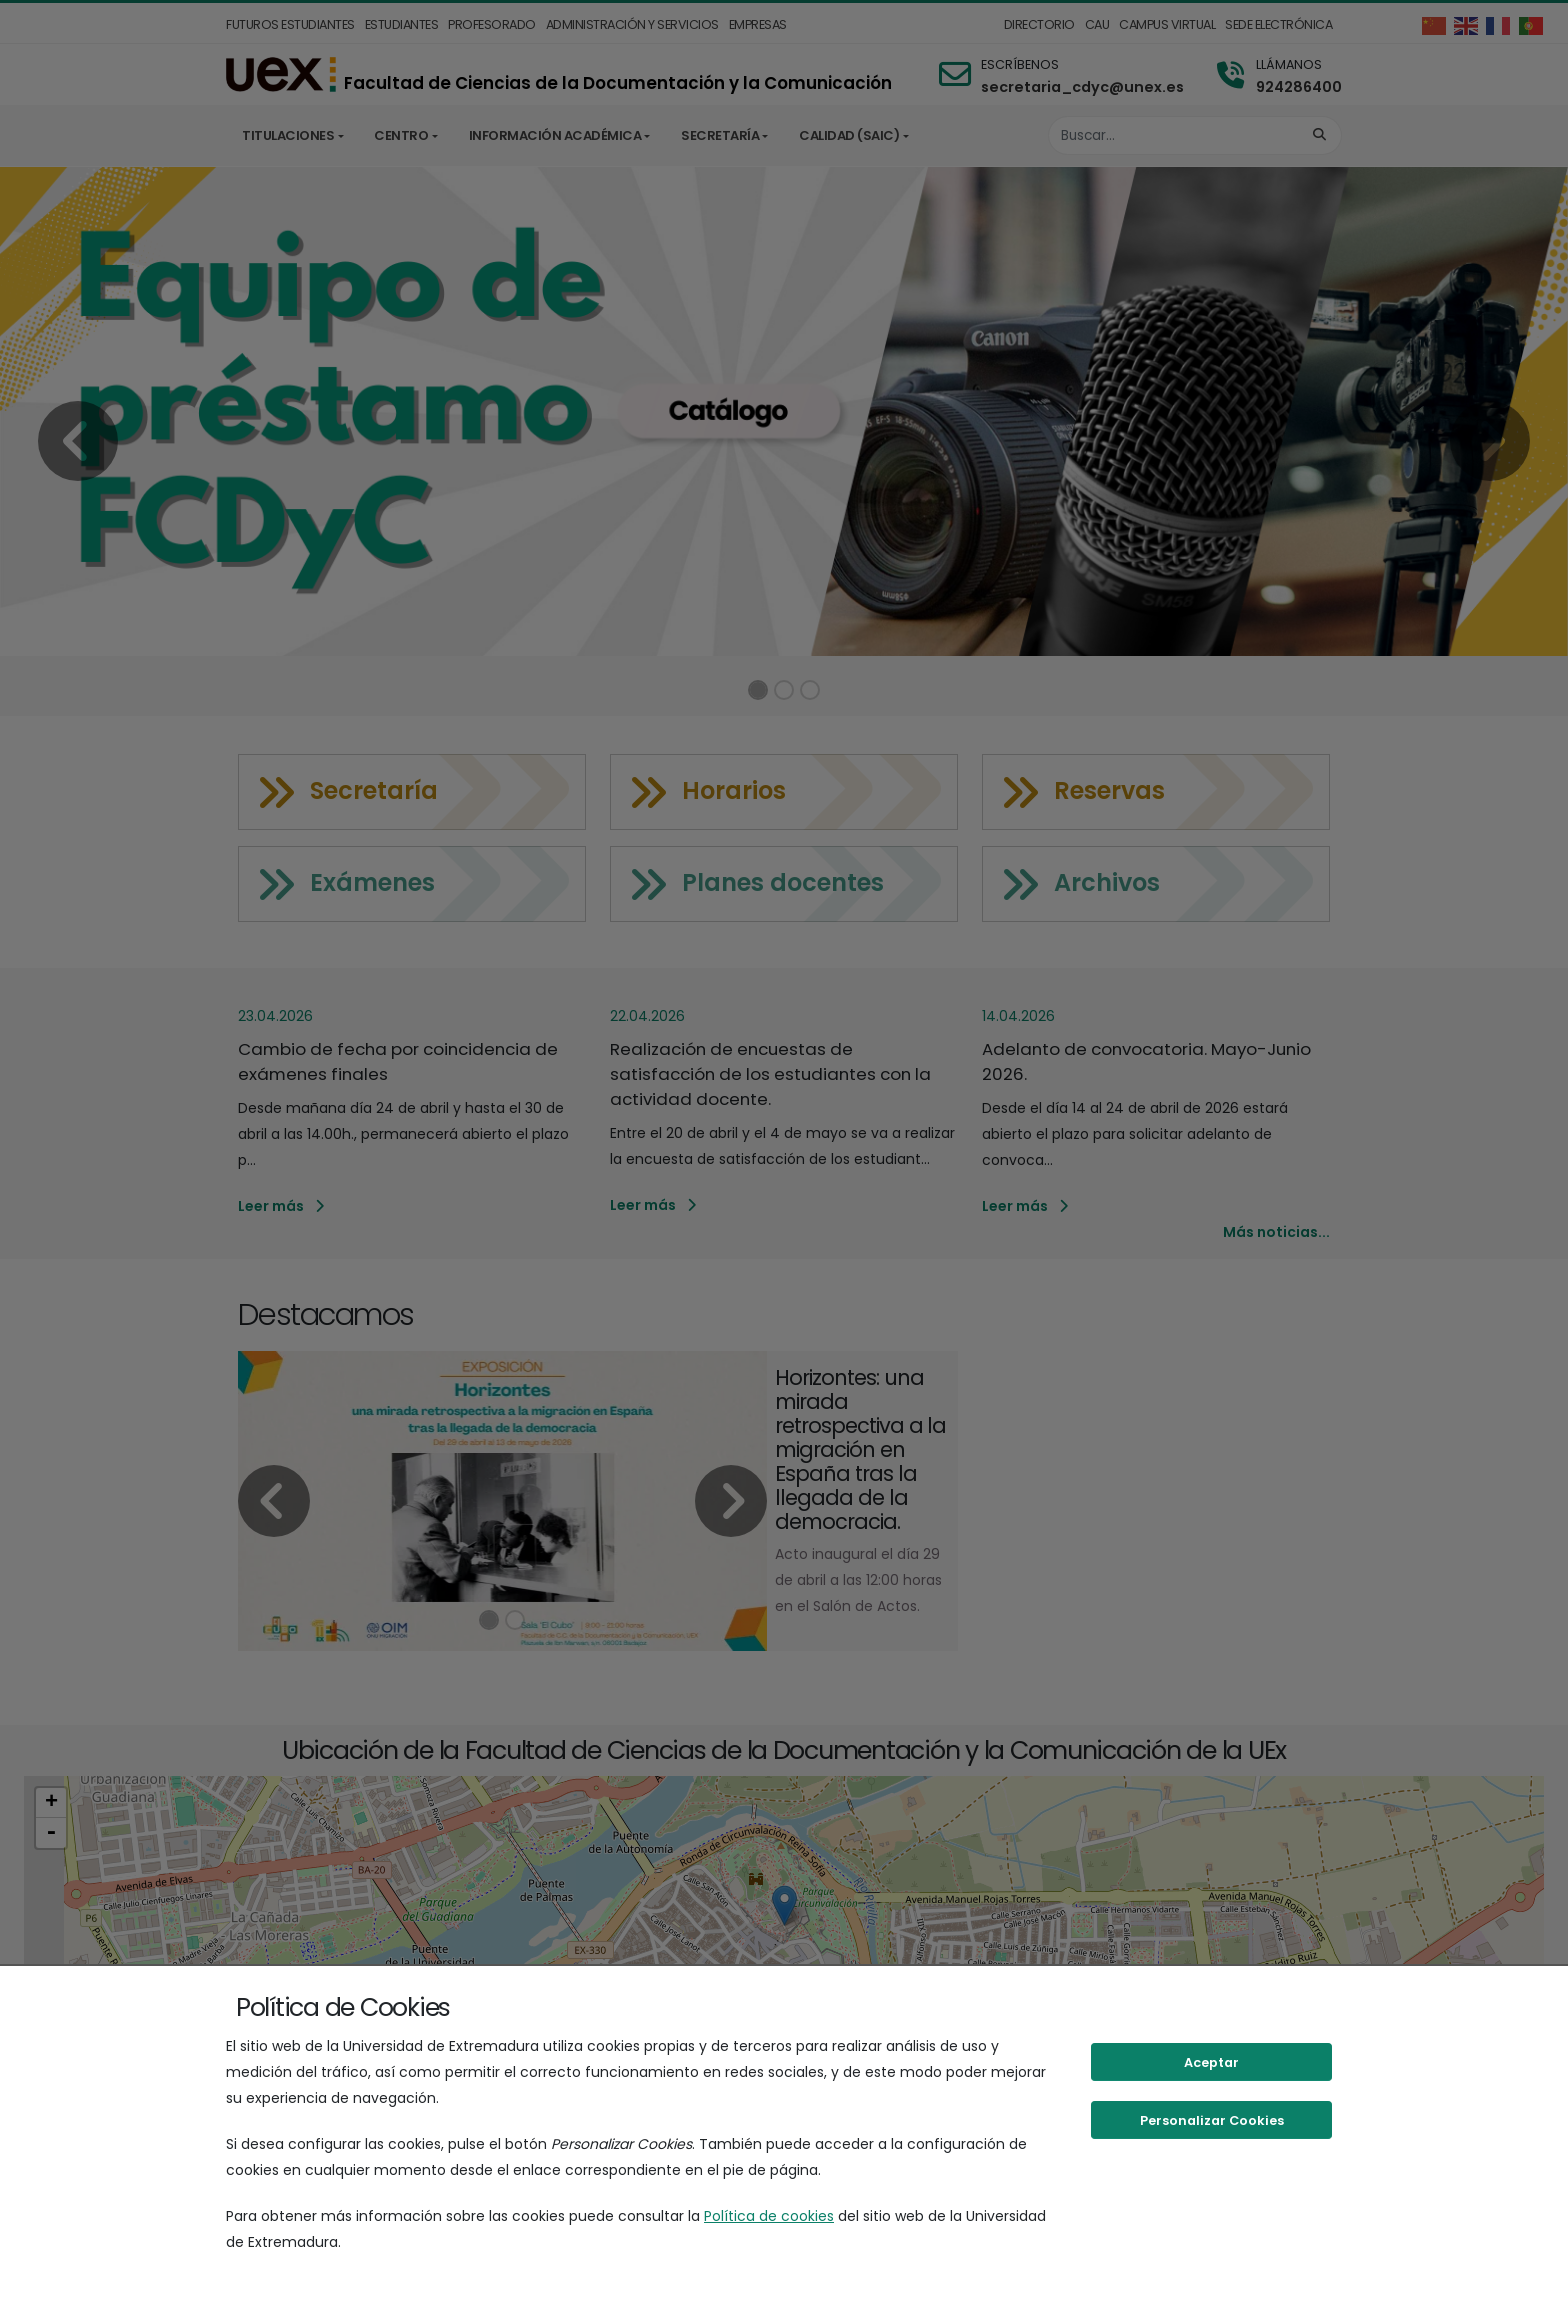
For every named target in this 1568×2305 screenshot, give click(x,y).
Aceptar (1211, 2062)
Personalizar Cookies (1212, 2120)
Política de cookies (769, 2216)
